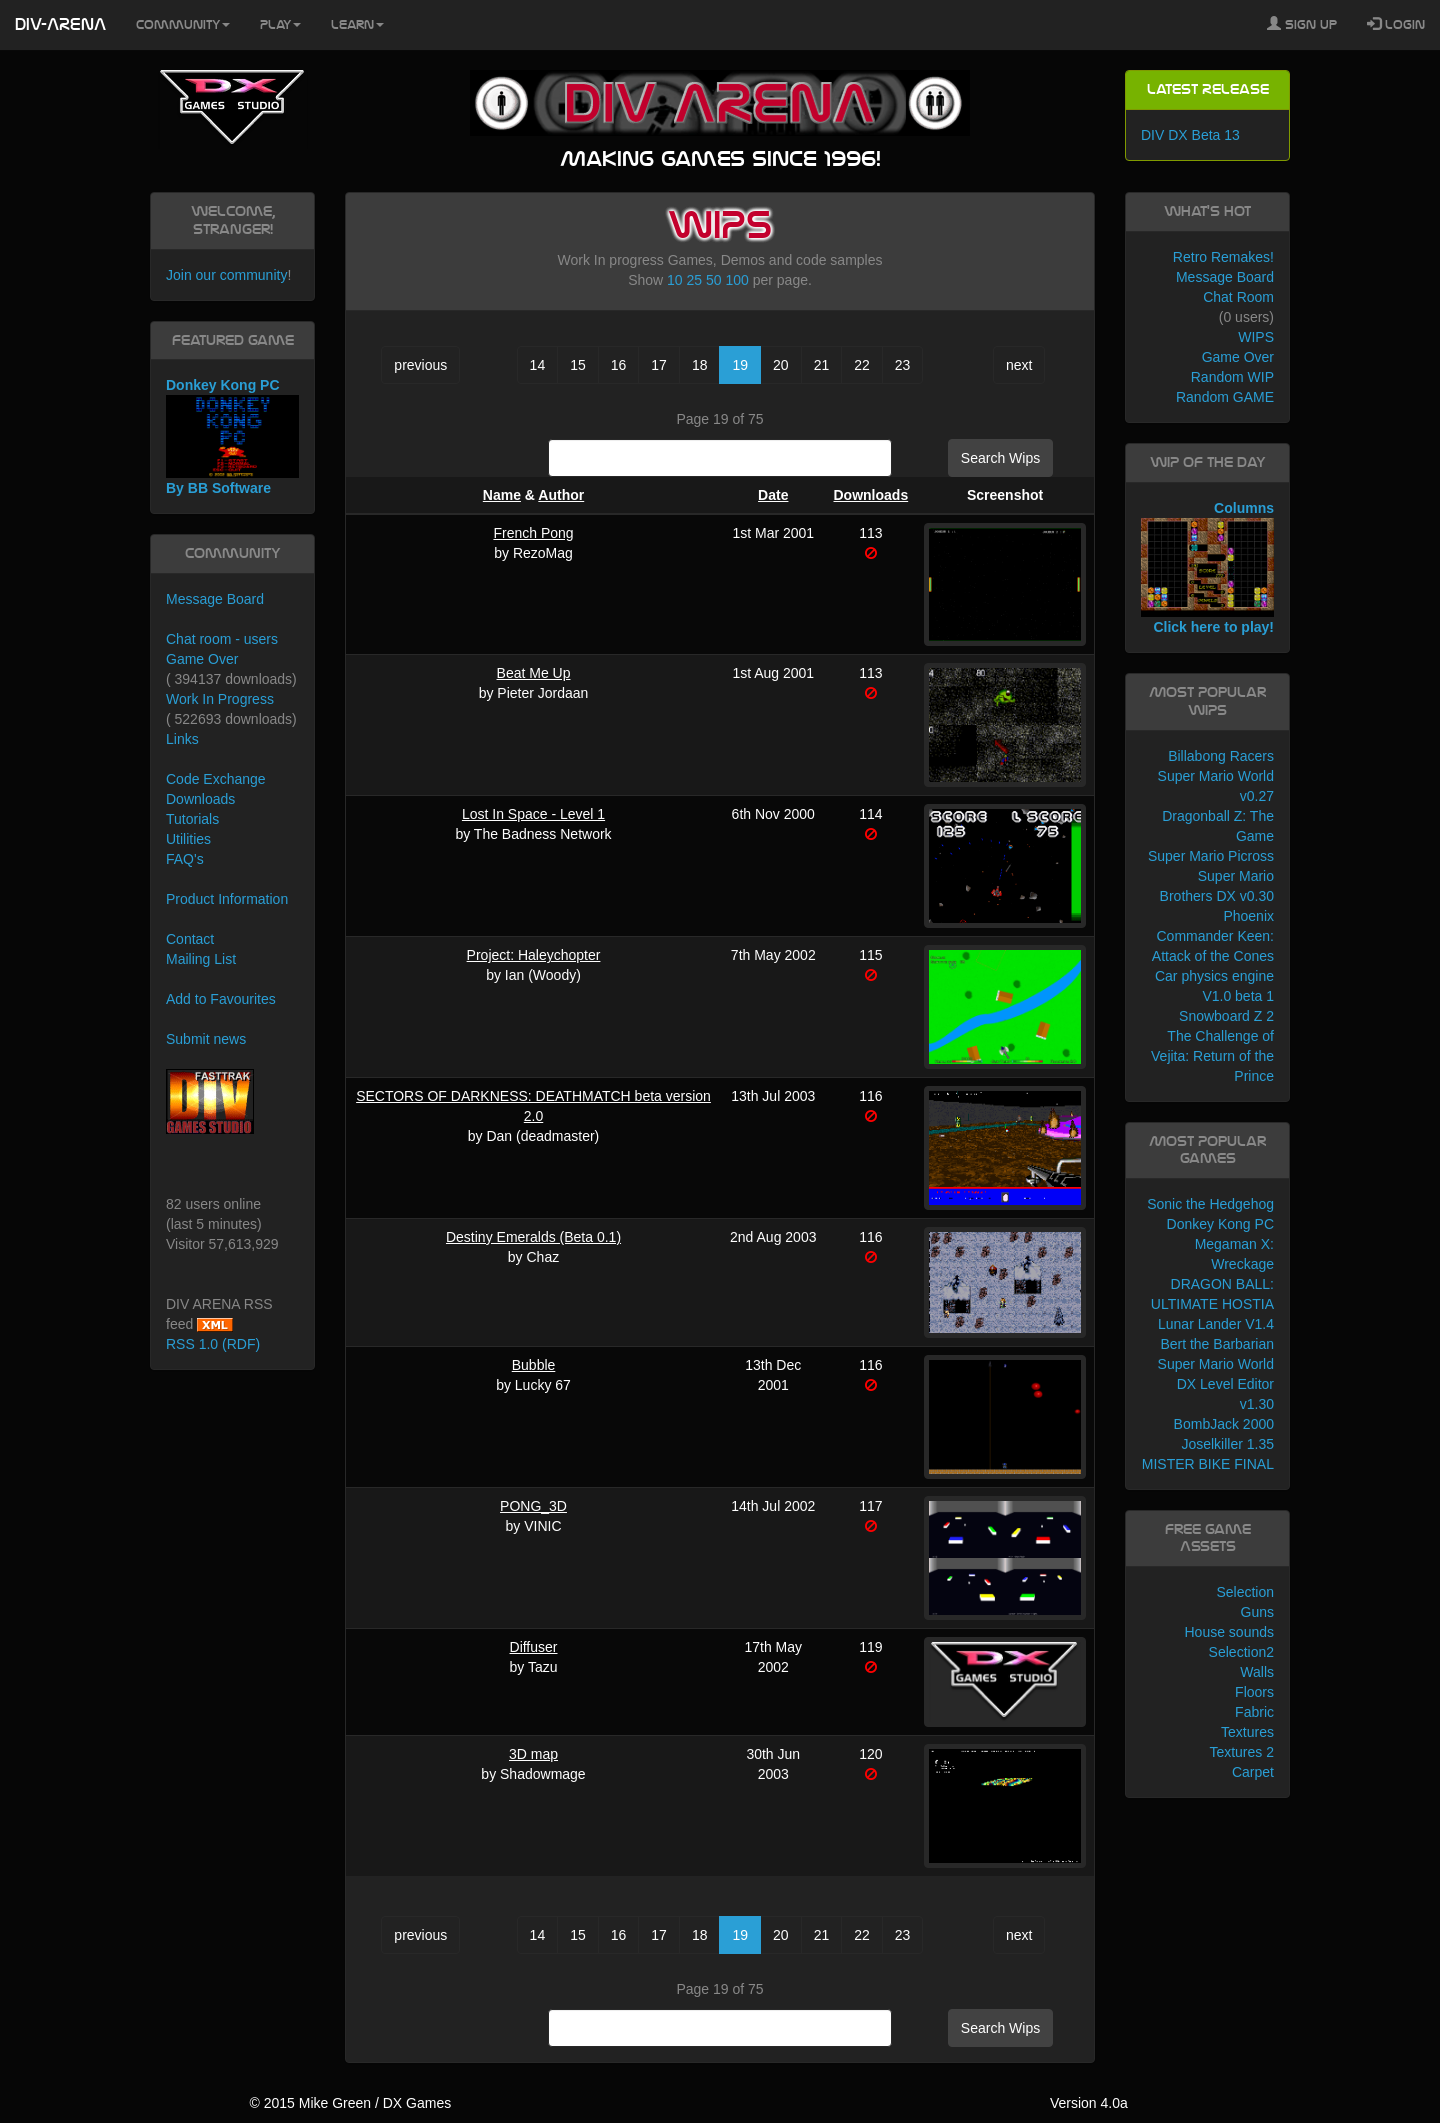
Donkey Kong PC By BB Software (232, 436)
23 (903, 365)
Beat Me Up (534, 673)
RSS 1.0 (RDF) (213, 1344)
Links (182, 739)
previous (420, 365)
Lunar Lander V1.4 (1216, 1324)
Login (1396, 24)
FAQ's (185, 859)
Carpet (1253, 1772)
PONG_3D (533, 1506)
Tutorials (192, 819)
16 (619, 365)
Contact (190, 939)
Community (183, 25)
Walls (1257, 1672)
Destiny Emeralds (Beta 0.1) (533, 1237)
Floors (1254, 1692)
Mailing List (201, 959)
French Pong (533, 533)
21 (822, 365)
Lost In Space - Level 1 (533, 814)
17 (659, 365)
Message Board (215, 599)
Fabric (1254, 1712)
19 (740, 365)
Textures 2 (1241, 1752)
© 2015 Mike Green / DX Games (350, 2103)
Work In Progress (220, 699)
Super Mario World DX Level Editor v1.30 (1216, 1384)
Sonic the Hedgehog (1210, 1204)
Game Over (202, 659)
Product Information (227, 899)
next (1019, 365)
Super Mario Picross (1211, 856)
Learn (357, 25)
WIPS (1256, 337)
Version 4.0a (1089, 2103)
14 (538, 365)
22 (862, 365)
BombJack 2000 (1224, 1424)
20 (781, 365)
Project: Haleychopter (534, 955)
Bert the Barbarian (1217, 1344)
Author (561, 495)
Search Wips (1000, 458)
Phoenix (1248, 916)
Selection (1245, 1592)
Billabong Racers (1221, 756)
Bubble (534, 1365)
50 (714, 280)
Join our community (226, 275)
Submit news (206, 1039)
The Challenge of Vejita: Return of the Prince (1212, 1056)
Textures (1247, 1732)
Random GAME (1225, 397)
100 (736, 280)
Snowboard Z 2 (1226, 1016)
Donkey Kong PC (1220, 1224)
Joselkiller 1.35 (1227, 1444)
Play (280, 25)
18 (700, 365)
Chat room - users (222, 639)
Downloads (871, 495)
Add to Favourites (221, 999)
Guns (1257, 1612)
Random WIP (1232, 377)
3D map (533, 1754)
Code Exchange (216, 779)
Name (502, 495)
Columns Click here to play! (1207, 568)
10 (675, 280)
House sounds (1229, 1632)
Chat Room (1238, 297)
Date (773, 495)
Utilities (188, 839)
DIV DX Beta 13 (1190, 135)
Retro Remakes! (1223, 257)
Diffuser (534, 1647)
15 (578, 365)
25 (695, 280)
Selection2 (1241, 1652)
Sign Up (1302, 24)
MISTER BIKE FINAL (1208, 1464)
